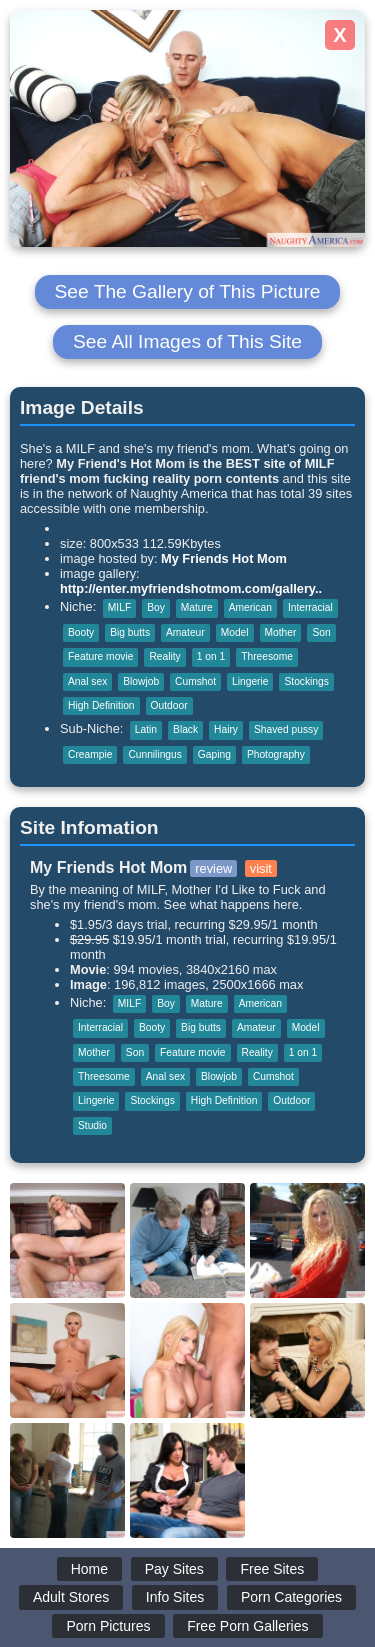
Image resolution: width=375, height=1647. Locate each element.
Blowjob (141, 681)
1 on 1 (211, 656)
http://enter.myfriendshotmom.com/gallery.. (191, 588)
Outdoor (169, 705)
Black (185, 729)
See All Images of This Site (187, 341)
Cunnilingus (154, 754)
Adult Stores (71, 1597)
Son (321, 632)
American (250, 607)
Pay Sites (174, 1569)
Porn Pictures (108, 1626)
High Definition (101, 705)
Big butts (130, 632)
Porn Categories (291, 1597)
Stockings (306, 681)
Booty (81, 632)
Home (89, 1569)
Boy (156, 607)
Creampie (90, 754)
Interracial (310, 607)
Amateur (185, 632)
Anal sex (87, 681)
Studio (92, 1125)
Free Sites (272, 1569)
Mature (197, 607)
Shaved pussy (286, 729)
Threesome (267, 656)
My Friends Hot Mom (224, 558)
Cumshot (195, 681)
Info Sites (175, 1597)
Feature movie (100, 656)
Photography (276, 754)
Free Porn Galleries (247, 1626)
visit (261, 868)
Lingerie (250, 681)
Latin (146, 729)
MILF (119, 607)
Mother (281, 632)
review (213, 868)
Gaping (214, 754)
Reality (164, 656)
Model (235, 632)
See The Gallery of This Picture (188, 291)
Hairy (226, 729)
